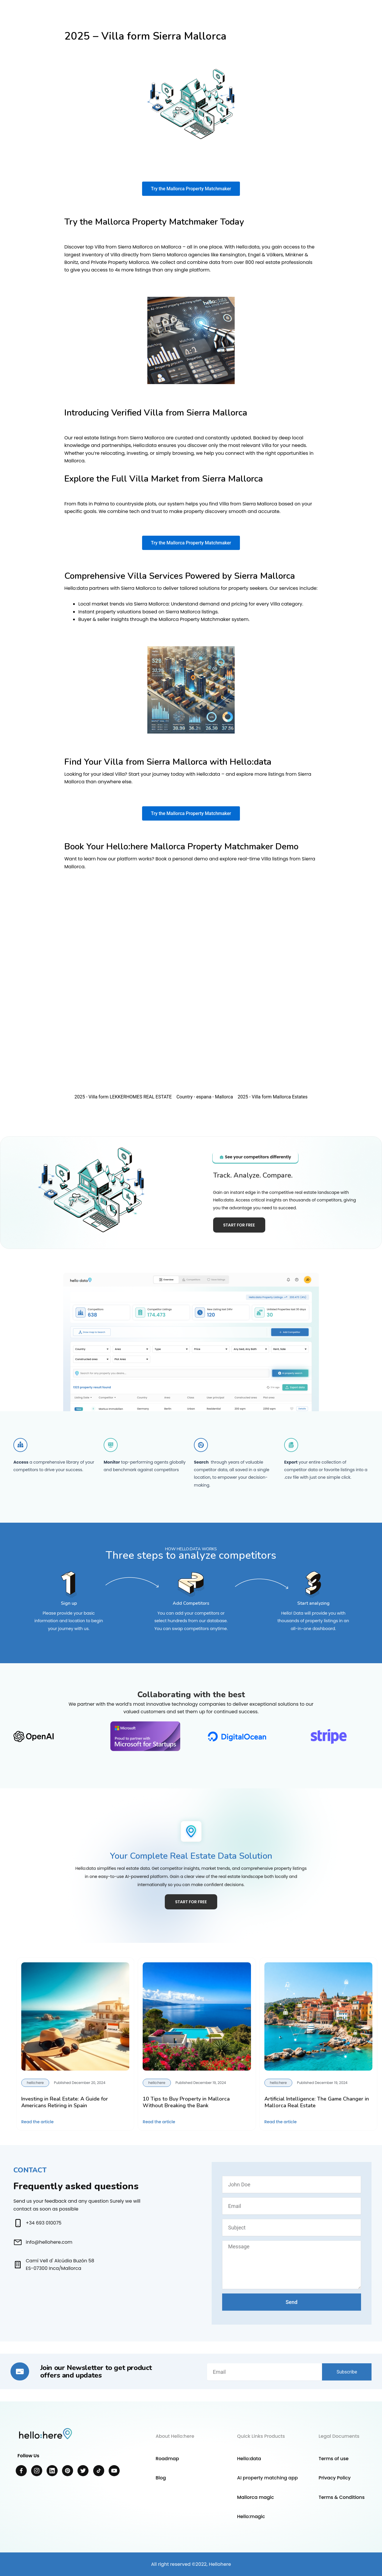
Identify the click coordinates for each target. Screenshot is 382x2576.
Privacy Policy (335, 2477)
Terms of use (334, 2458)
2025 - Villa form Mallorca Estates (272, 1097)
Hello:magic (251, 2516)
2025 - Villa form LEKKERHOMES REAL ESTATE (123, 1097)
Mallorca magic (255, 2497)
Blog (160, 2477)
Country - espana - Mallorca (204, 1097)
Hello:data (249, 2458)
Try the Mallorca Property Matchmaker (191, 188)
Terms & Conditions (342, 2497)
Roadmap (167, 2458)
